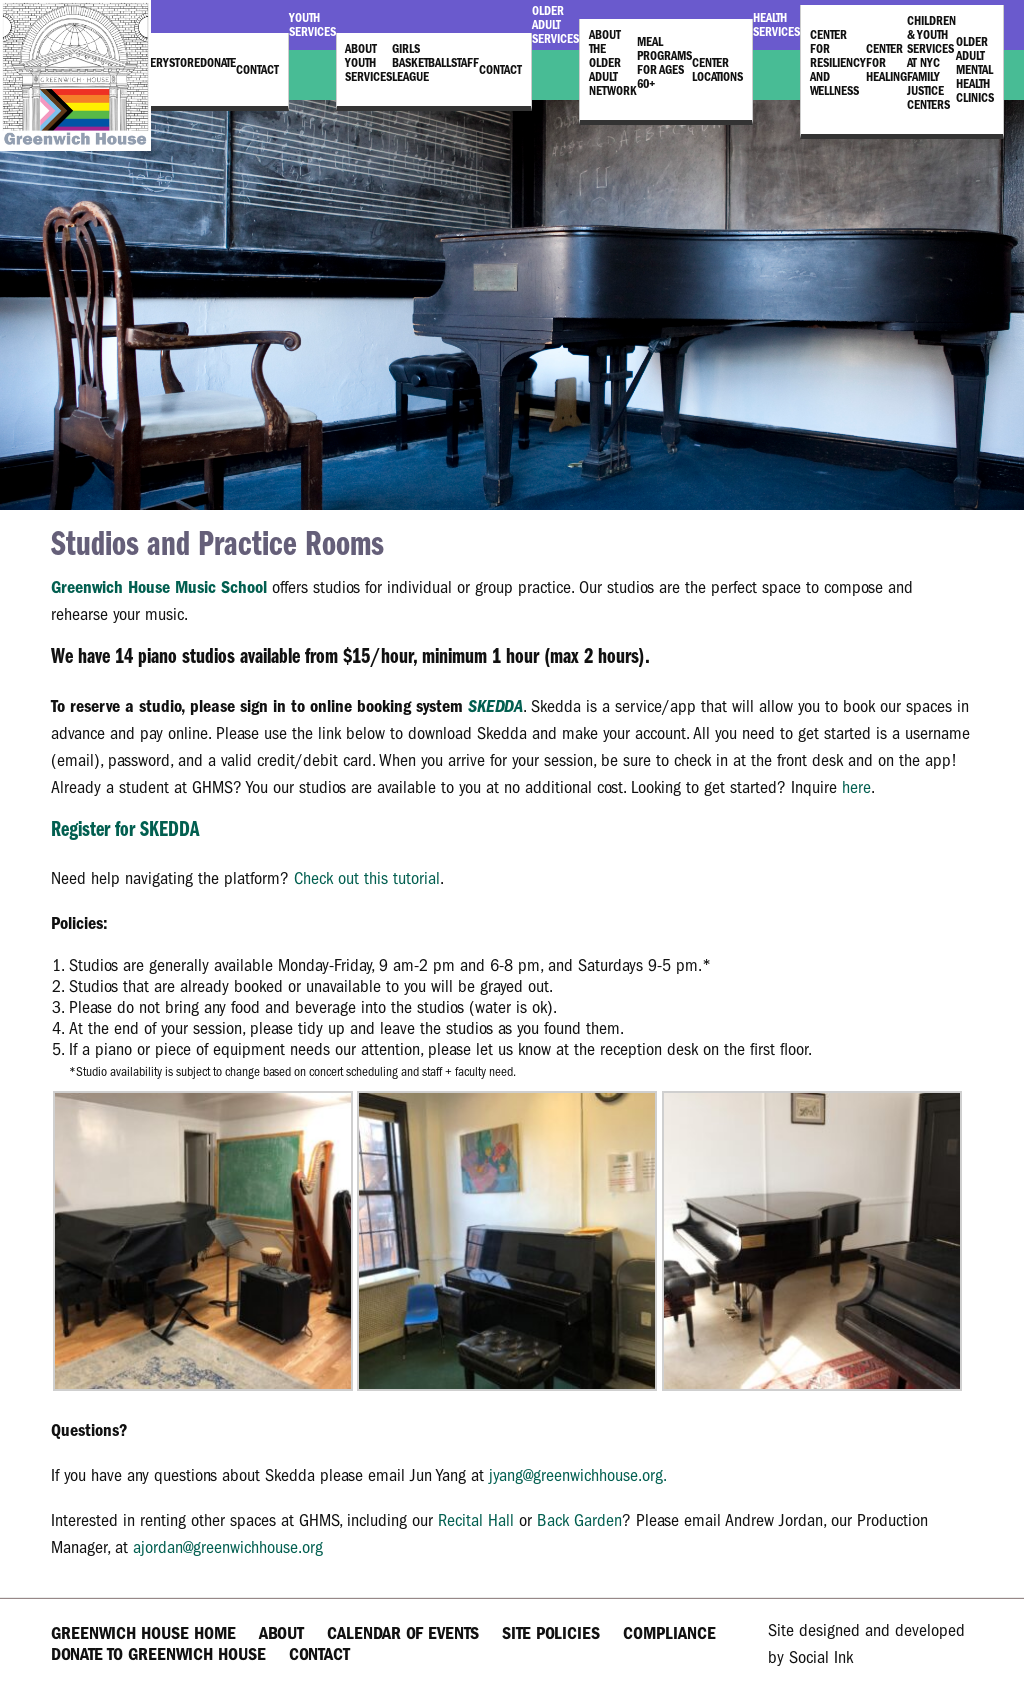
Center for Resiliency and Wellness (838, 63)
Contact (257, 70)
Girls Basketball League (421, 63)
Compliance (669, 1633)
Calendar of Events (403, 1633)
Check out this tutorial (367, 878)
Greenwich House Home (143, 1633)
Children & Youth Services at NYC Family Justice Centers (931, 63)
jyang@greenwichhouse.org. (578, 1475)
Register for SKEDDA (125, 830)
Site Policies (551, 1633)
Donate (218, 63)
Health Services (776, 25)
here (856, 787)
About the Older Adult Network (613, 63)
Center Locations (717, 70)
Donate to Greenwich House (158, 1654)
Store (184, 63)
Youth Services (312, 25)
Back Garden (579, 1520)
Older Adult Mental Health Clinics (975, 70)
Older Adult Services (555, 25)
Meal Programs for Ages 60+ (664, 63)
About (281, 1633)
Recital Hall (476, 1520)
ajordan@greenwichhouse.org (228, 1547)
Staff (465, 63)
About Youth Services (368, 63)
